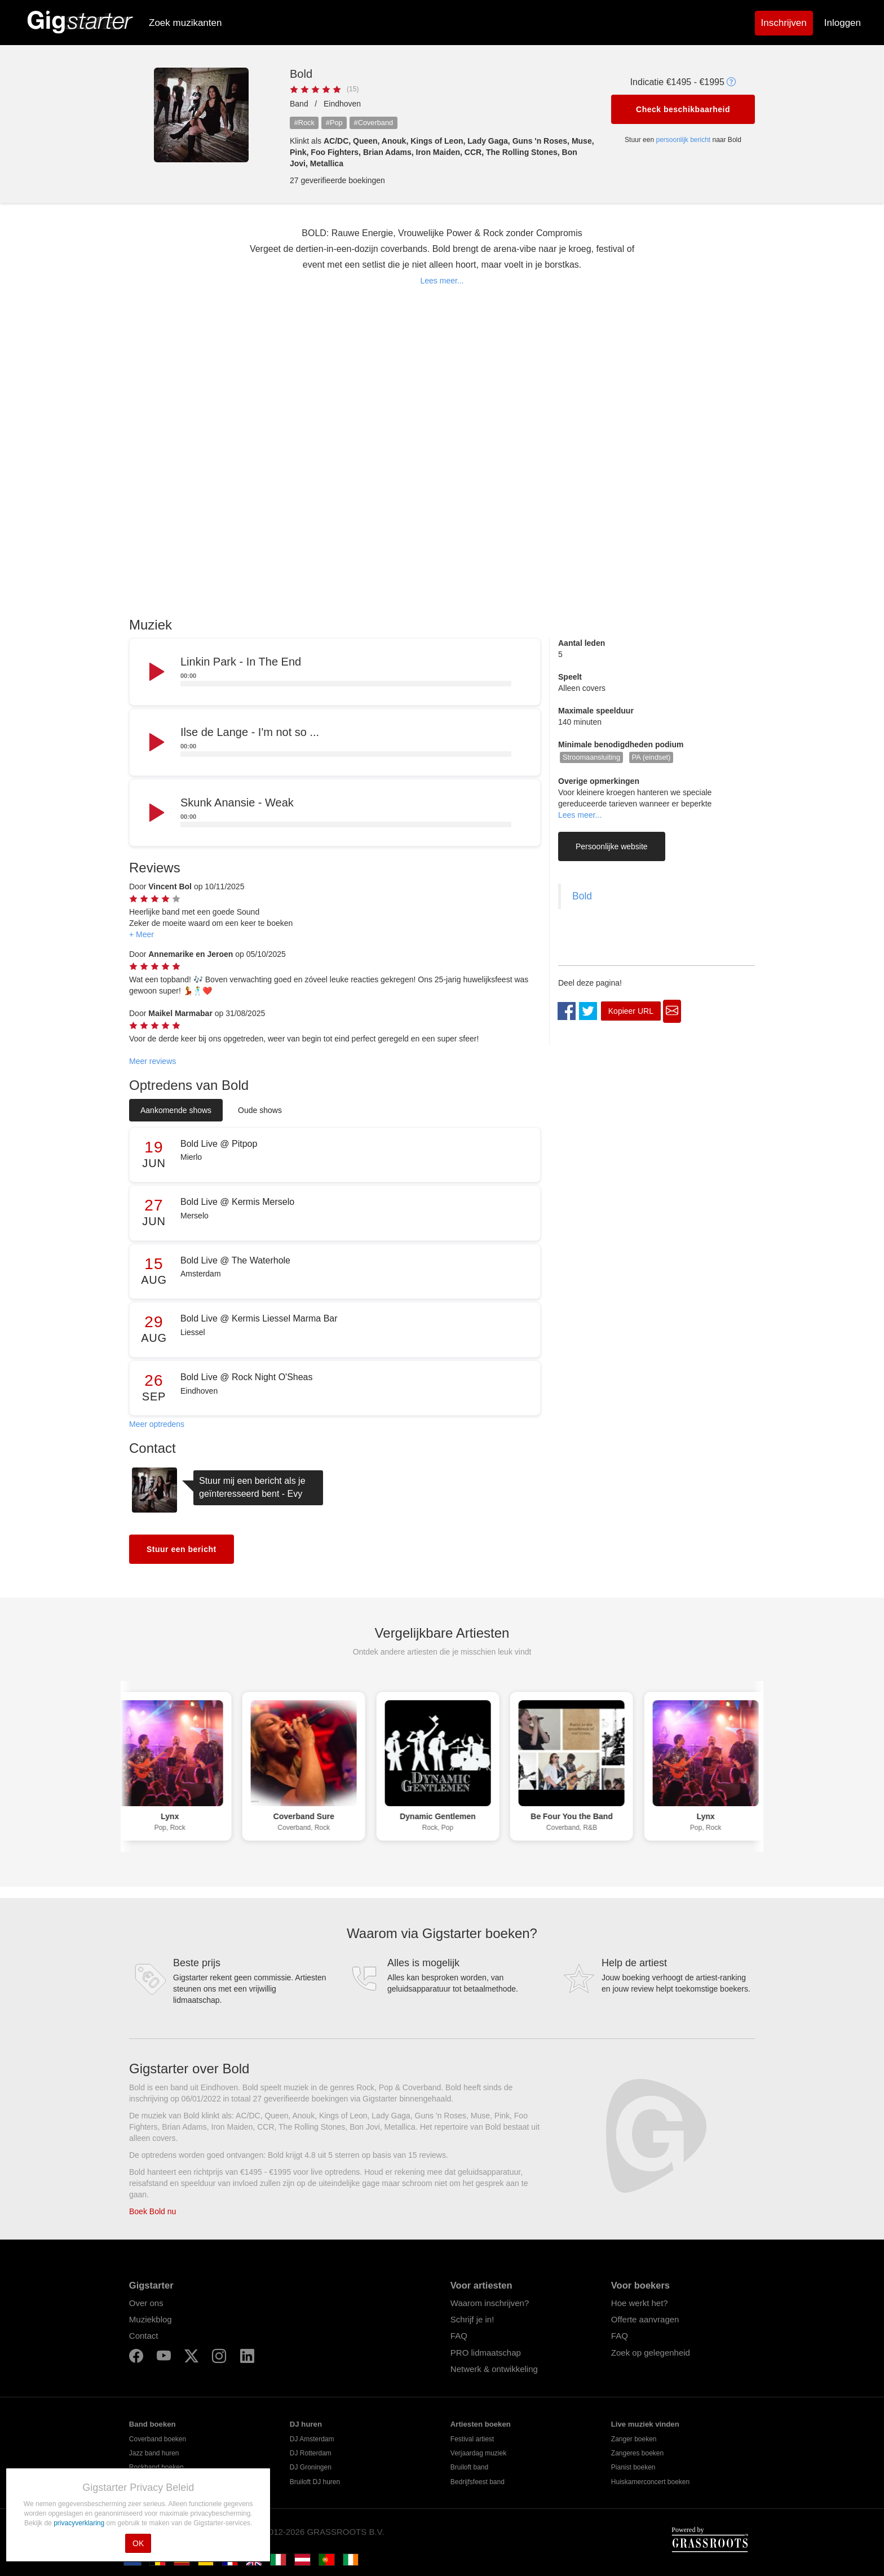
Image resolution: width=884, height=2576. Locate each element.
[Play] (155, 672)
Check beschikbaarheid (683, 109)
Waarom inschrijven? (489, 2303)
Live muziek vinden (645, 2424)
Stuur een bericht (181, 1549)
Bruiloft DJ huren (315, 2482)
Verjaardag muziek (478, 2453)
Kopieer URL (630, 1011)
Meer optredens (156, 1424)
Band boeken (152, 2424)
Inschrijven (784, 22)
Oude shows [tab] (260, 1110)
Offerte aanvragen (645, 2319)
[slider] (345, 683)
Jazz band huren (154, 2453)
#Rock (304, 122)
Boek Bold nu (152, 2211)
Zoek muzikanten (185, 22)
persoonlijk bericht (683, 140)
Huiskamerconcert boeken (650, 2482)
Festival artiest (472, 2439)
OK (138, 2543)
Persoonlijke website (612, 846)
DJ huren (306, 2424)
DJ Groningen (311, 2467)
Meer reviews (152, 1061)
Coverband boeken (157, 2439)
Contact (143, 2335)
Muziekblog (150, 2319)
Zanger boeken (634, 2439)
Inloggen (842, 22)
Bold (582, 896)
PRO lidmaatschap (485, 2352)
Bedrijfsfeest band (477, 2482)
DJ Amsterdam (312, 2439)
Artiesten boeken (480, 2424)
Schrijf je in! (472, 2319)
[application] (334, 672)
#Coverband (373, 122)
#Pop (334, 122)
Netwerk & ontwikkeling (494, 2369)
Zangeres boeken (637, 2453)
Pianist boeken (633, 2467)
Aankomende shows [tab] (175, 1110)
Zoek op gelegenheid (650, 2352)
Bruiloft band (469, 2467)
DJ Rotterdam (311, 2453)
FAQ (458, 2335)
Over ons (146, 2303)
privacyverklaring (80, 2523)
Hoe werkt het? (639, 2303)
